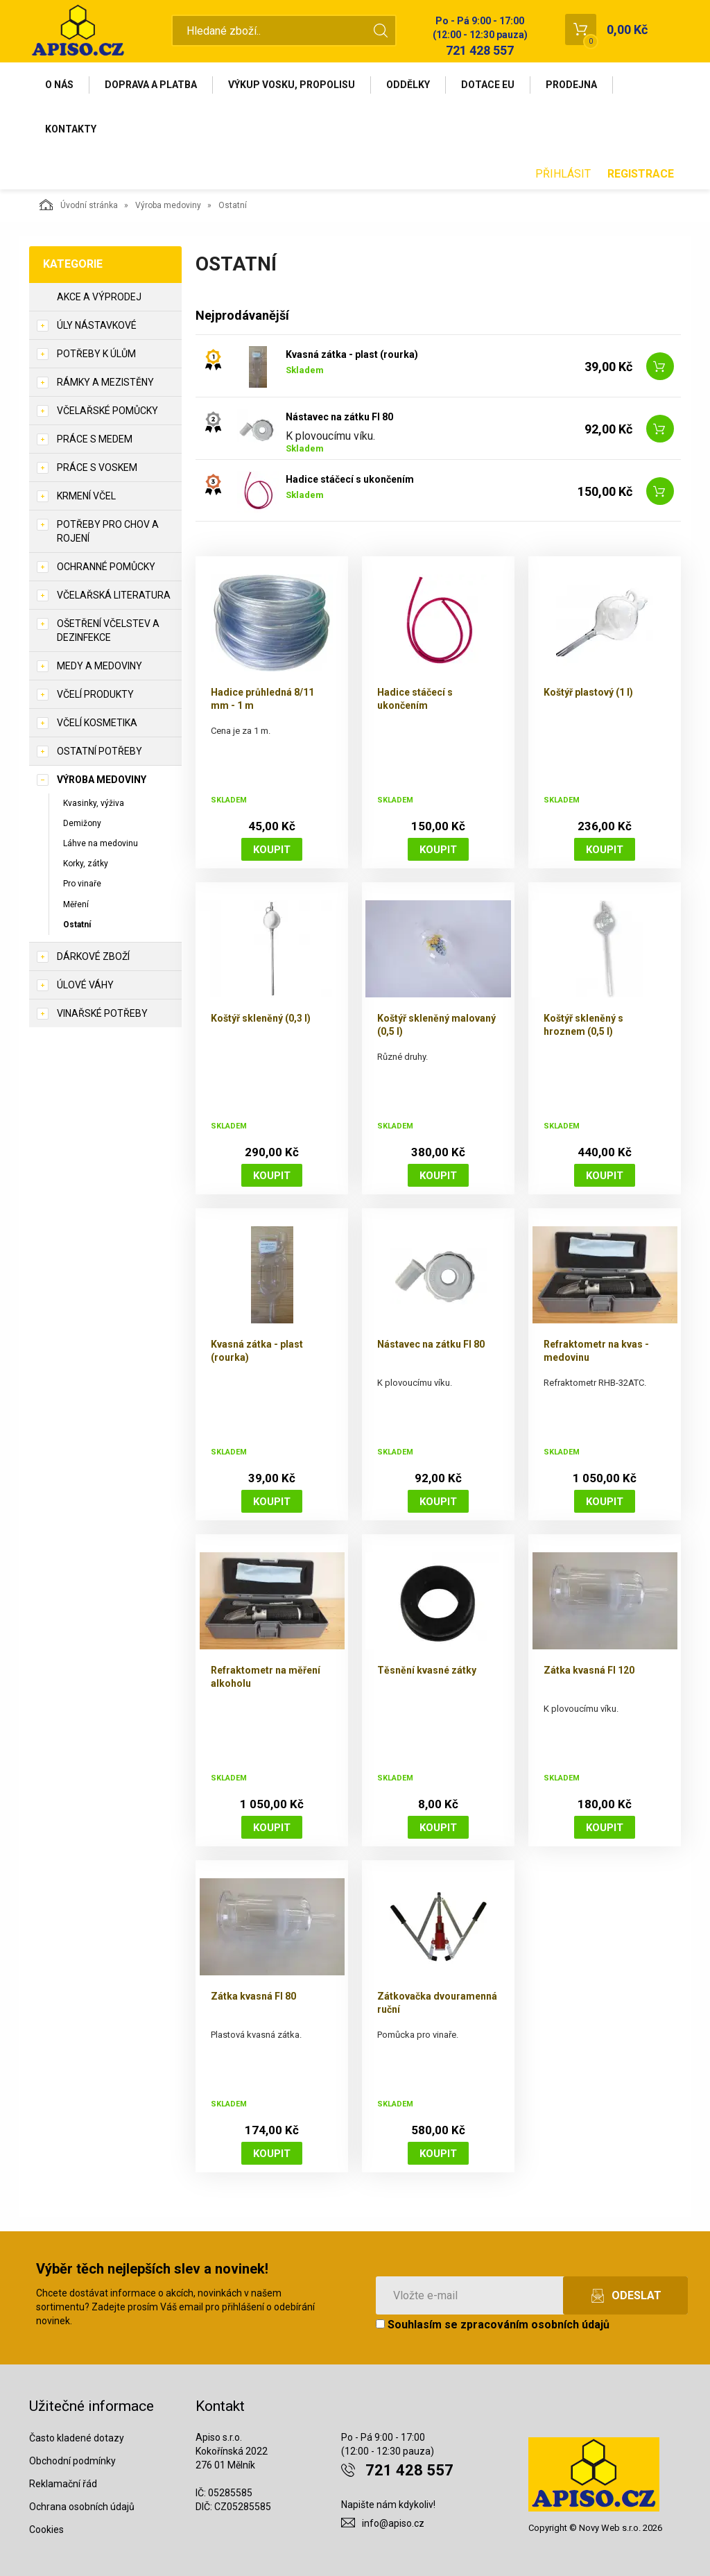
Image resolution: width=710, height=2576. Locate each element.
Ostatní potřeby (99, 751)
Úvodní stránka (79, 205)
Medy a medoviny (99, 665)
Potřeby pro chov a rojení (108, 531)
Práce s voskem (97, 467)
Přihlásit (563, 173)
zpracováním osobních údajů (534, 2324)
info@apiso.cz (393, 2523)
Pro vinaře (82, 883)
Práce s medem (94, 439)
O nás (59, 84)
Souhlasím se (492, 2324)
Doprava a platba (151, 84)
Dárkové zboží (93, 956)
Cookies (46, 2529)
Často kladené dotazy (76, 2438)
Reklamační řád (63, 2483)
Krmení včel (86, 495)
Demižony (82, 823)
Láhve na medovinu (100, 843)
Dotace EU (487, 84)
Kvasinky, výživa (93, 803)
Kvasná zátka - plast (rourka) (352, 354)
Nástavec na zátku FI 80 (339, 416)
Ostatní (77, 924)
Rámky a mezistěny (105, 382)
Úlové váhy (85, 984)
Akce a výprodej (99, 296)
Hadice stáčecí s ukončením (350, 479)
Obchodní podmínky (72, 2460)
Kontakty (70, 129)
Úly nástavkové (97, 325)
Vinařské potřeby (102, 1013)
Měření (76, 904)
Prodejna (571, 84)
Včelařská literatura (114, 595)
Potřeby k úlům (96, 353)
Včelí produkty (95, 694)
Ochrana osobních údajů (82, 2506)
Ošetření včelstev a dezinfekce (108, 630)
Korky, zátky (85, 863)
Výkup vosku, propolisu (291, 84)
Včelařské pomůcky (107, 410)
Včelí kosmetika (97, 722)
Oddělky (408, 84)
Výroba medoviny (168, 205)
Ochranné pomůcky (106, 566)
